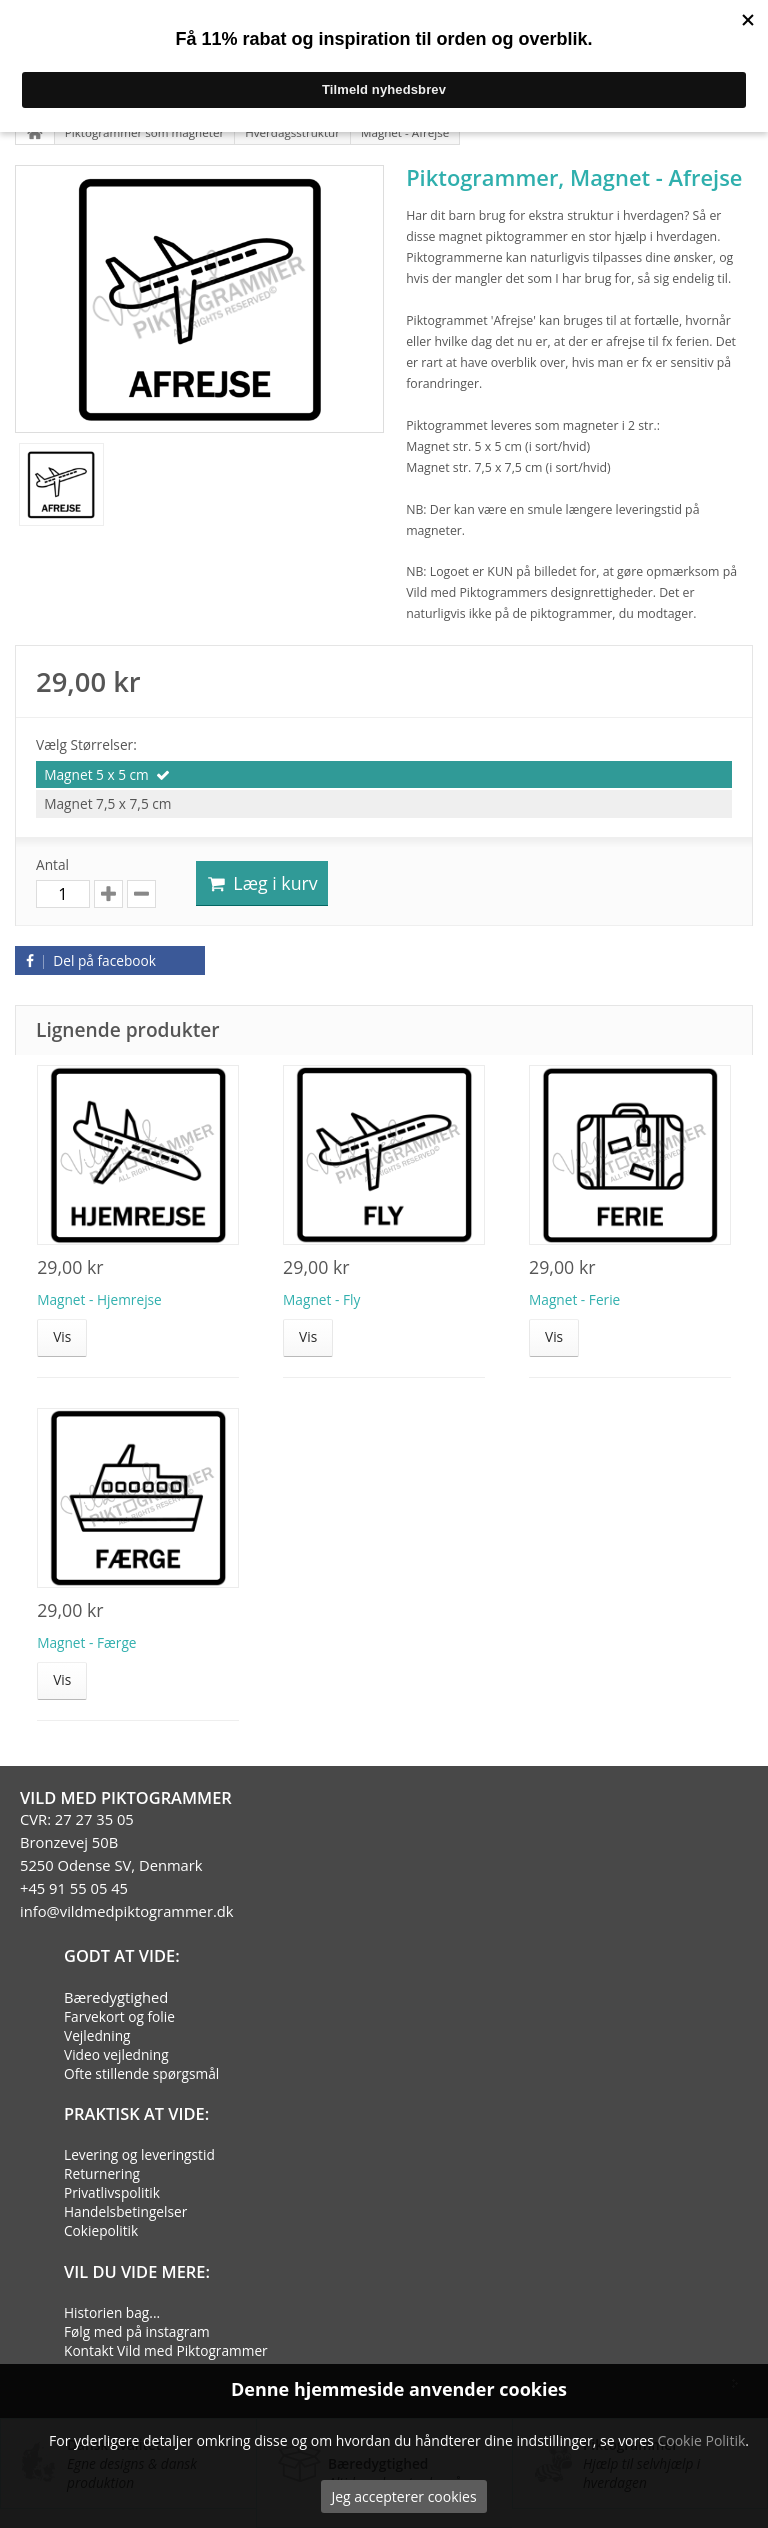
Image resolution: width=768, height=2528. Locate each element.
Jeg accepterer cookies (403, 2496)
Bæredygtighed (116, 1997)
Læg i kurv (262, 883)
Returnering (102, 2173)
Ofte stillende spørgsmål (141, 2073)
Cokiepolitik (101, 2230)
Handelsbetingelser (125, 2211)
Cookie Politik (701, 2440)
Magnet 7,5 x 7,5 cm (107, 803)
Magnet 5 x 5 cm (96, 774)
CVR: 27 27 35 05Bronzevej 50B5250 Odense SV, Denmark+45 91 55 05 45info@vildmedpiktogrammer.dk (127, 1865)
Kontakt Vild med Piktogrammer (166, 2350)
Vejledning (97, 2035)
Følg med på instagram (137, 2331)
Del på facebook (88, 960)
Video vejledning (116, 2054)
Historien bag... (112, 2312)
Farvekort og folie (119, 2016)
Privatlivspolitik (112, 2192)
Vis (62, 1336)
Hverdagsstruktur (292, 132)
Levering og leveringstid (139, 2154)
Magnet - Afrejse (405, 132)
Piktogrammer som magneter (144, 132)
